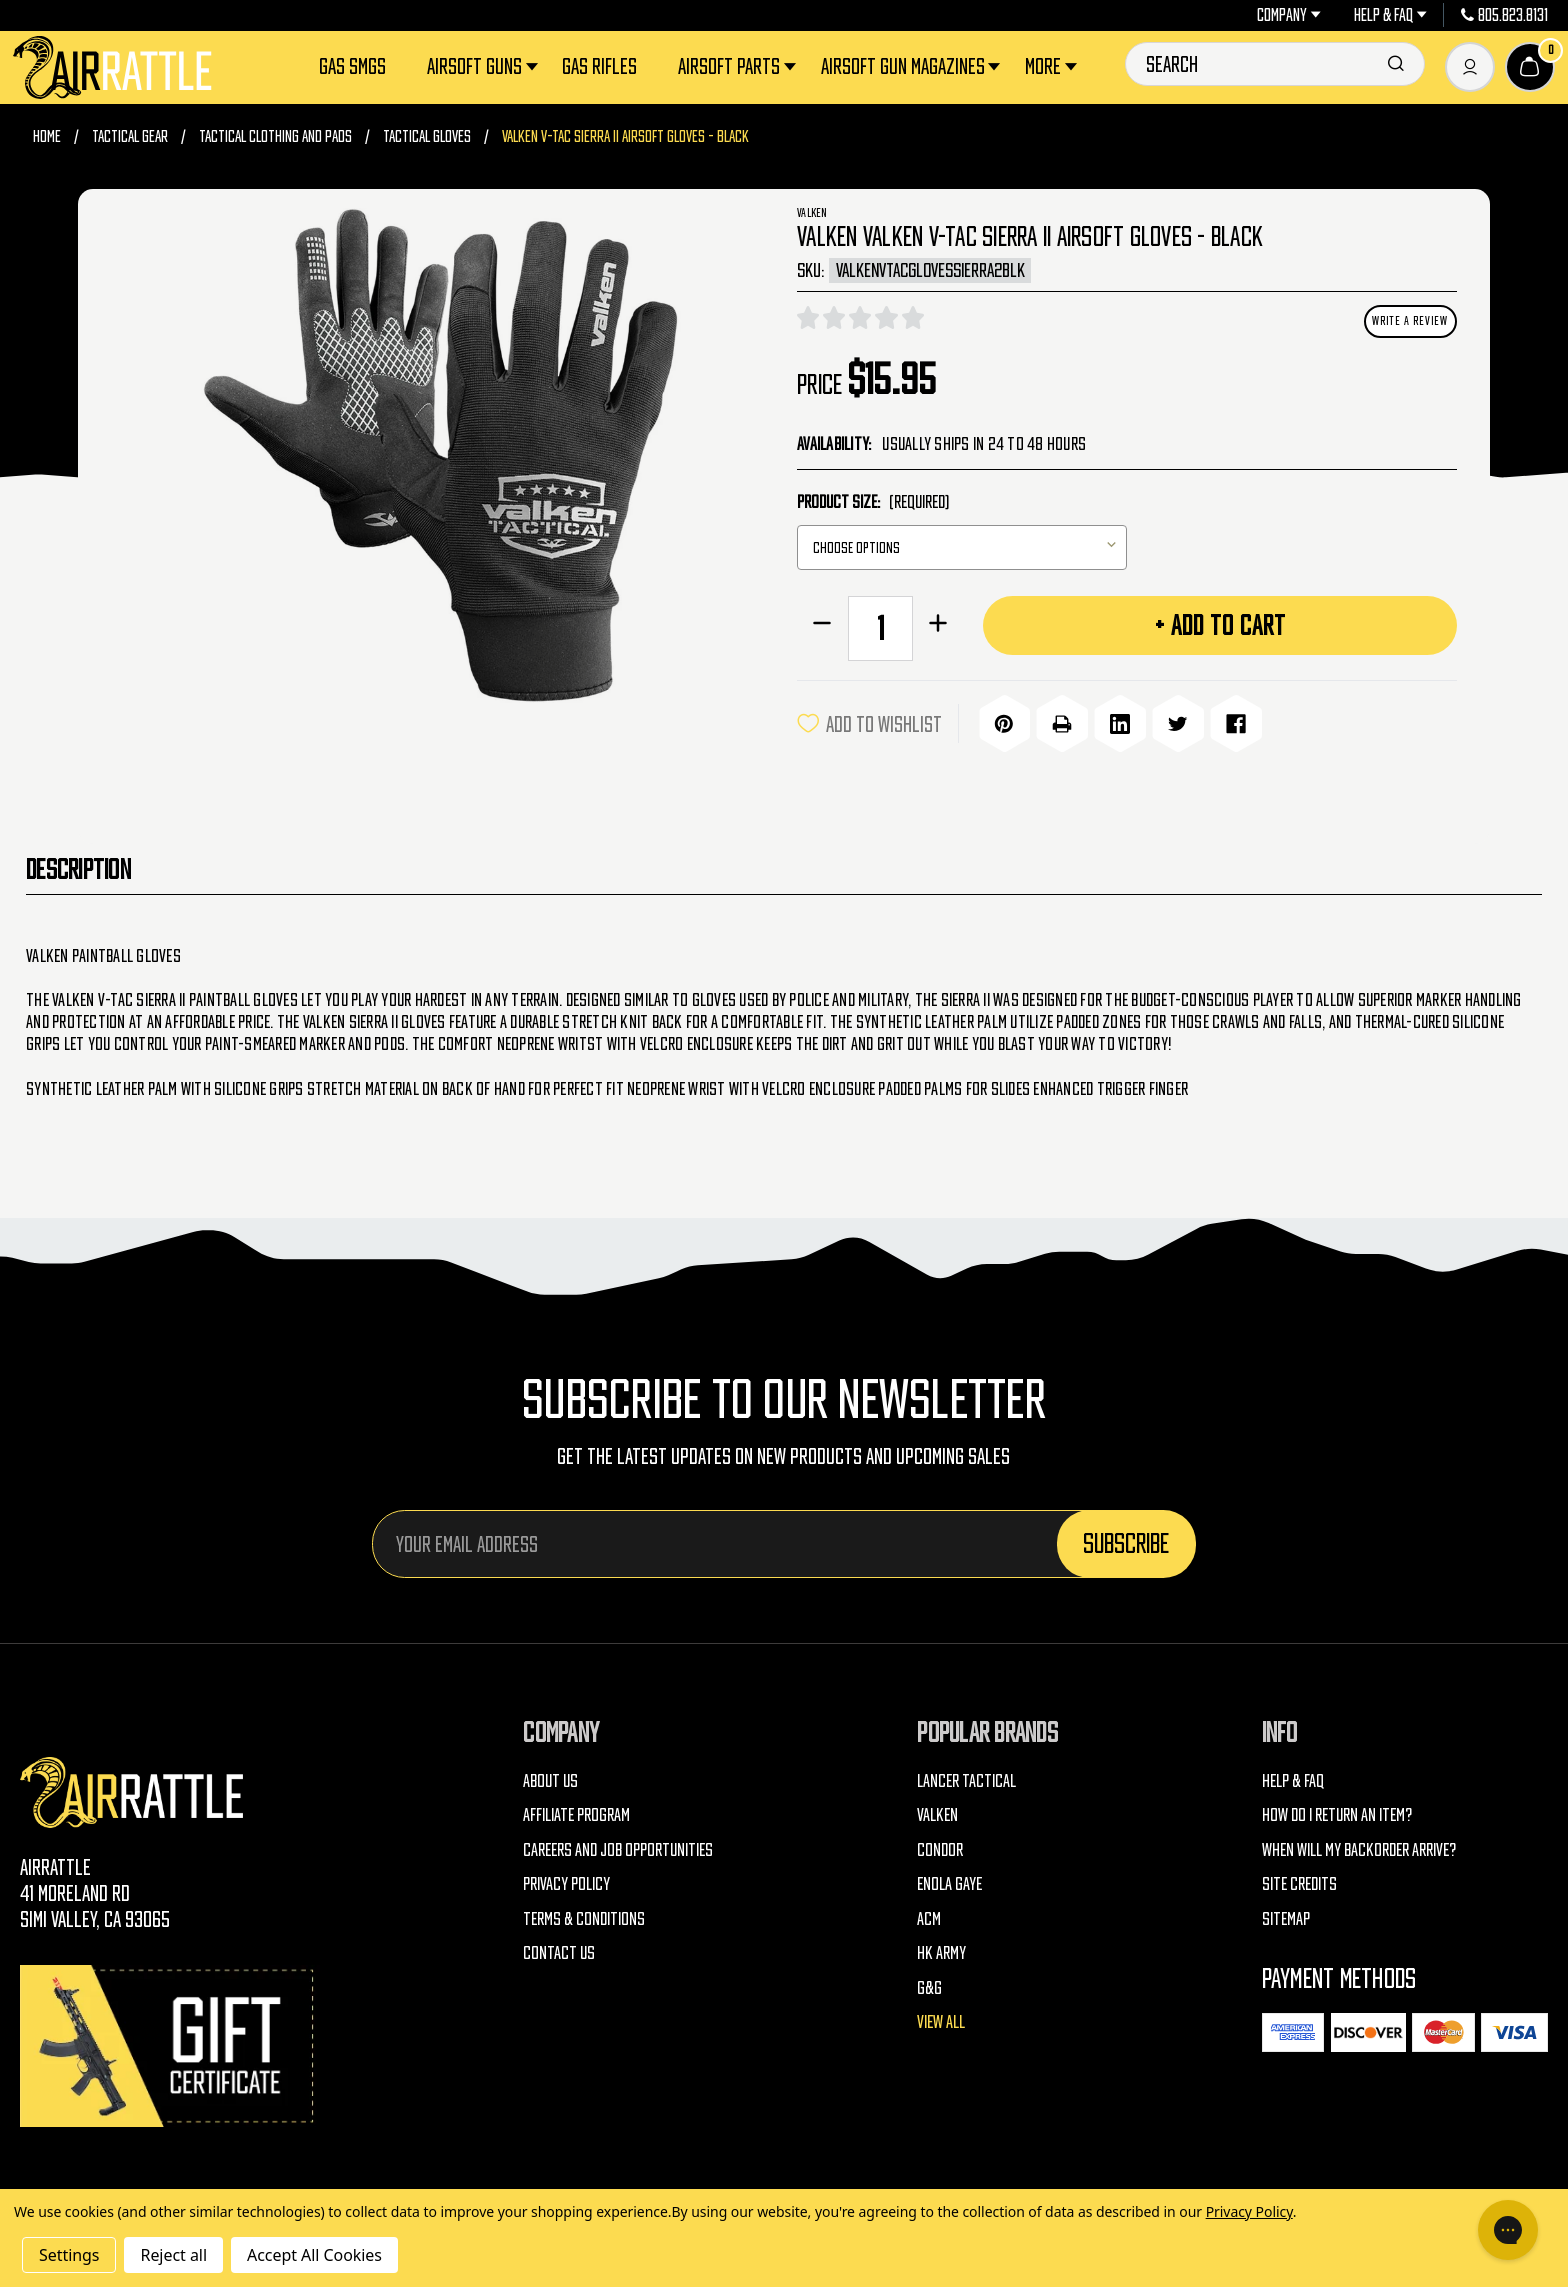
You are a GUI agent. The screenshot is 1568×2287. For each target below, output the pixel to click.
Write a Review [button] (1410, 320)
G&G (929, 1984)
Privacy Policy (566, 1880)
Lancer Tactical (966, 1777)
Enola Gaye (949, 1880)
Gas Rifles (599, 66)
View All (941, 2018)
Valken (937, 1811)
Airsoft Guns (484, 66)
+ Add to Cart (1220, 624)
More (1053, 66)
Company (1289, 15)
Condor (940, 1846)
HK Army (941, 1949)
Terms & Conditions (584, 1915)
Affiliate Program (576, 1811)
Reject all (173, 2255)
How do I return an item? (1337, 1811)
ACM (929, 1915)
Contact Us (559, 1949)
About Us (550, 1777)
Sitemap (1286, 1915)
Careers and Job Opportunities (618, 1846)
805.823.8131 (1505, 15)
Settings (69, 2255)
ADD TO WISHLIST (869, 722)
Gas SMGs (352, 66)
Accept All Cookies (314, 2255)
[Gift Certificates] (170, 2042)
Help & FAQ (1390, 15)
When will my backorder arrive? (1359, 1846)
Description (78, 866)
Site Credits (1299, 1880)
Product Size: (873, 501)
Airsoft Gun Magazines (913, 66)
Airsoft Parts (739, 66)
